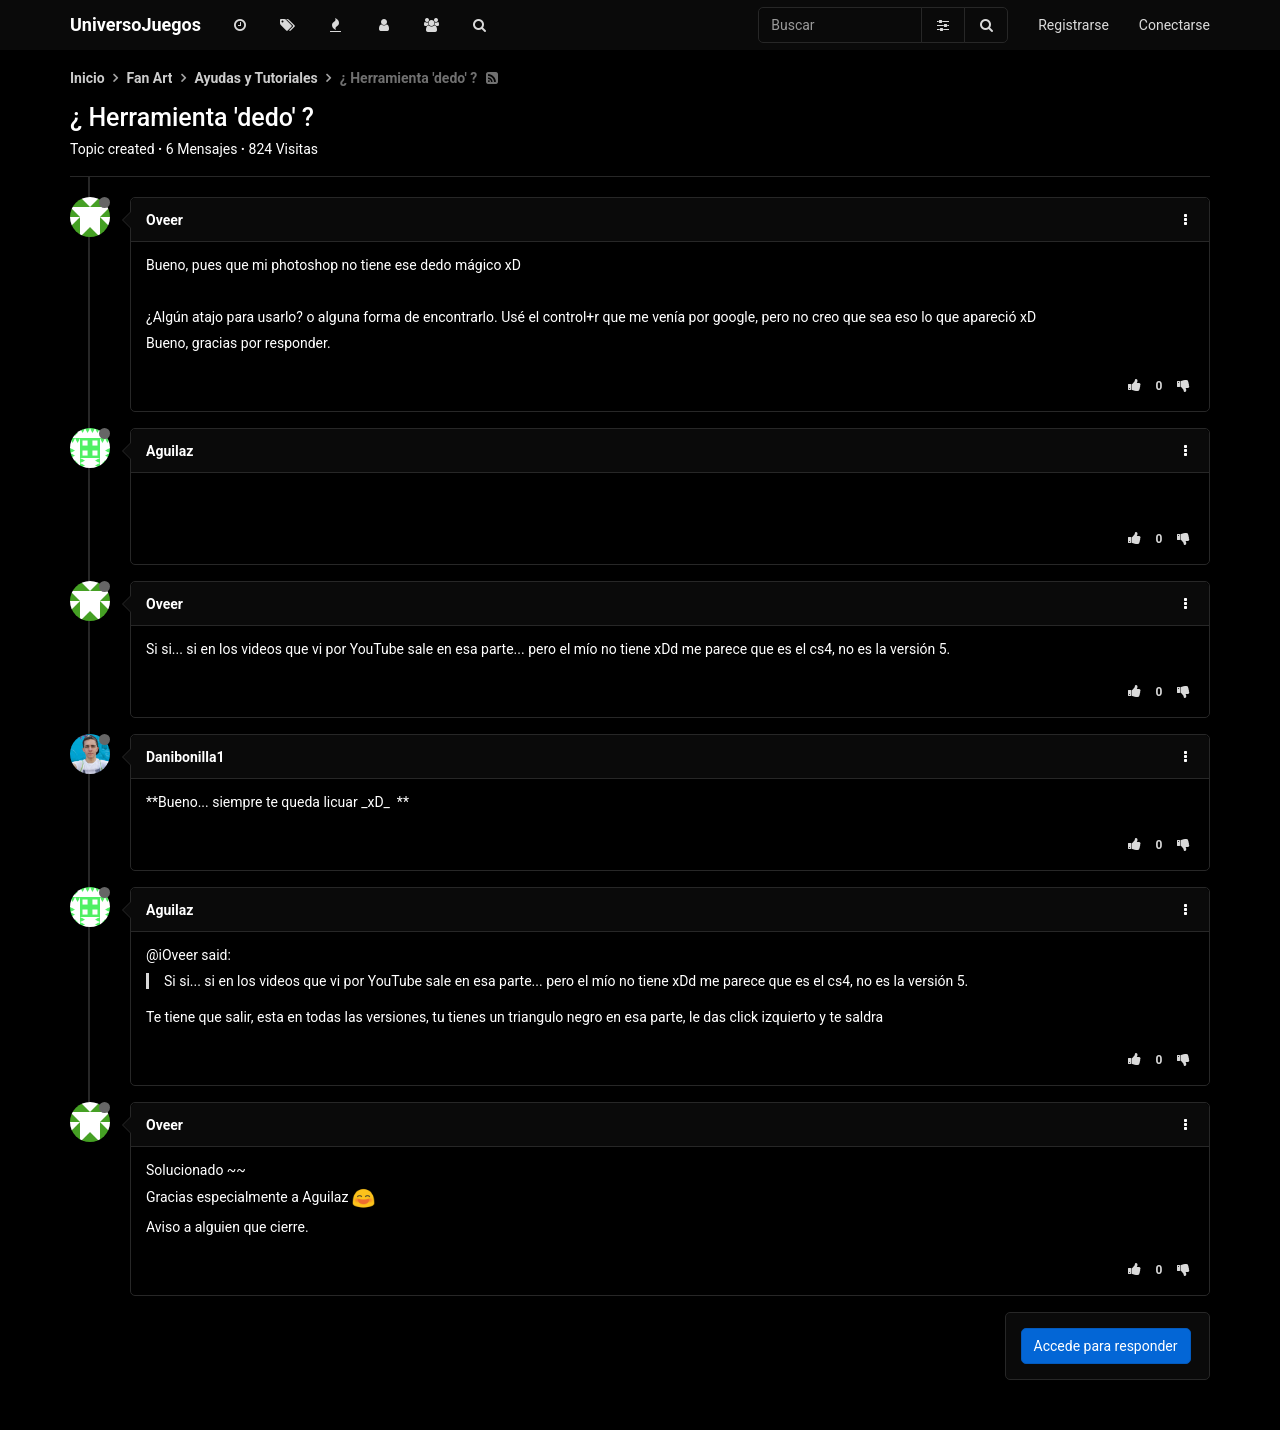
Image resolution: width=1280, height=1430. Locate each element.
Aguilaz (169, 451)
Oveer (164, 220)
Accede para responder (1106, 1346)
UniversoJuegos (135, 24)
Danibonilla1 (185, 757)
